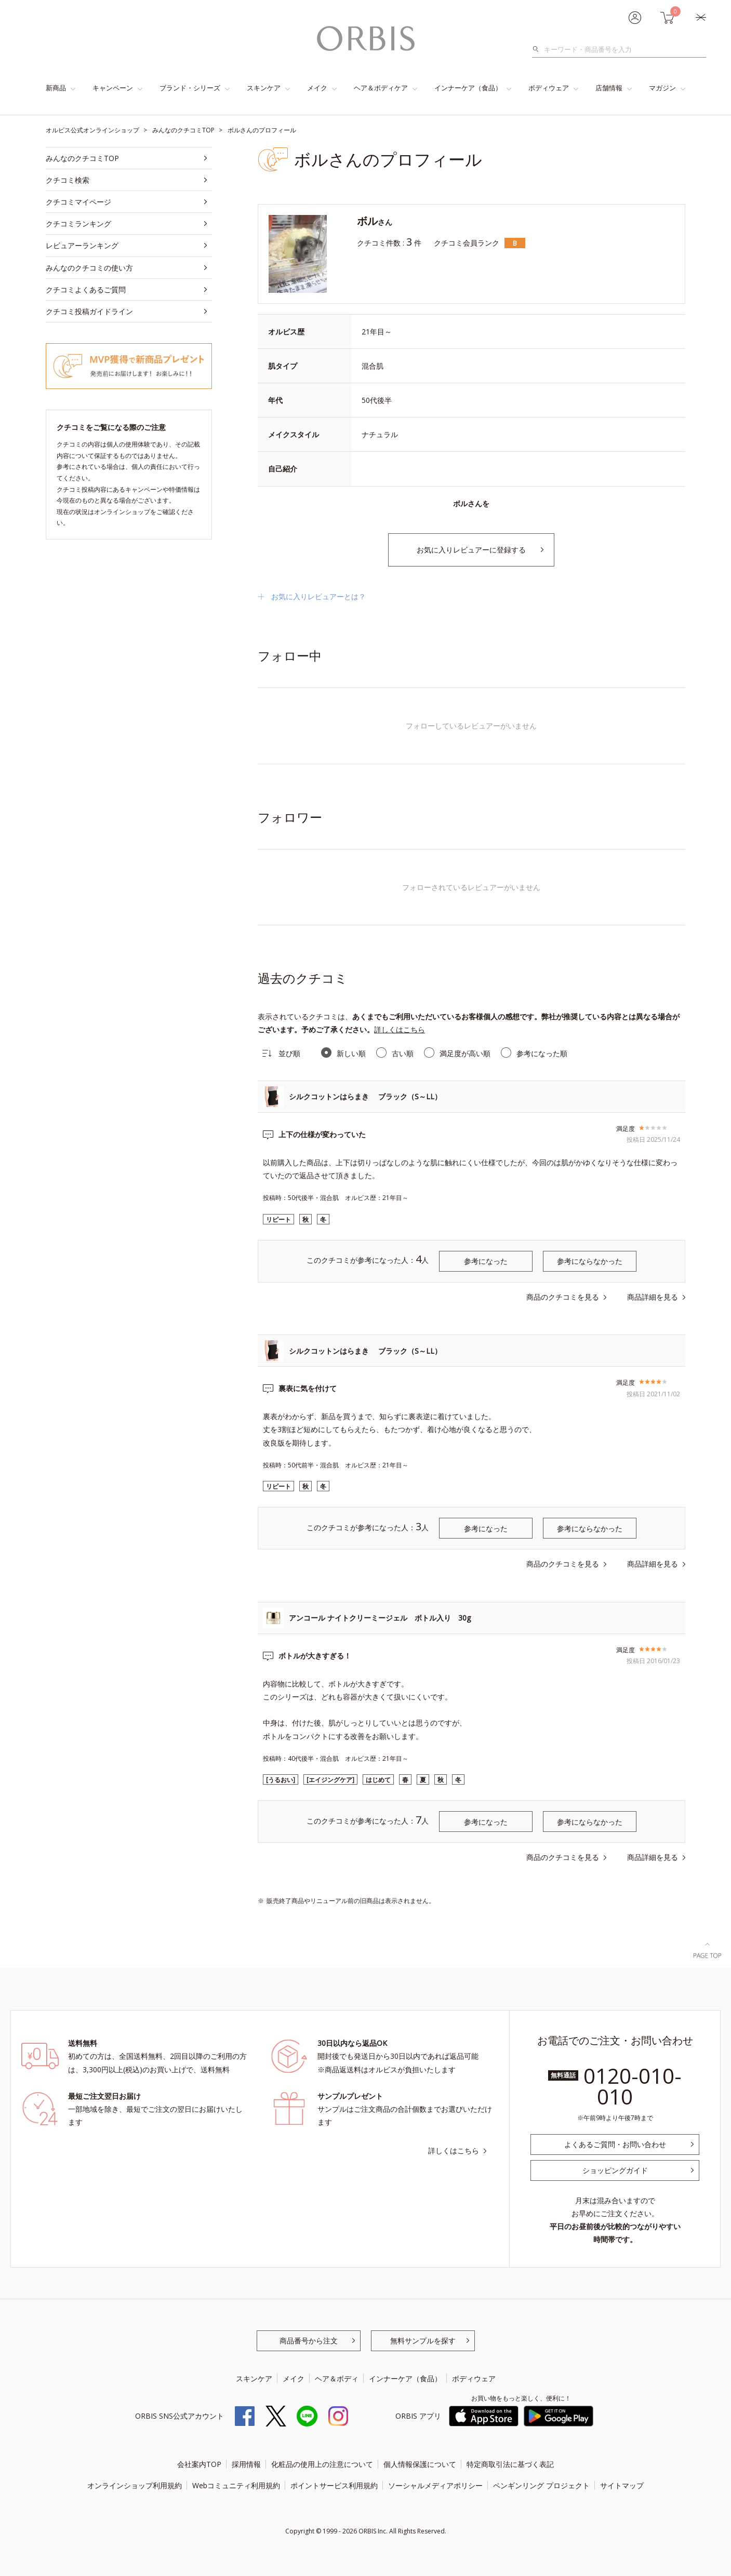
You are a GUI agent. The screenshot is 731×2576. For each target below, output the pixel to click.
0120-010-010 (632, 2086)
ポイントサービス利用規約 (334, 2485)
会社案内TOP (199, 2464)
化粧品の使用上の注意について (322, 2464)
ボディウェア (548, 87)
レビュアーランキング (82, 245)
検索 (538, 49)
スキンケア (264, 87)
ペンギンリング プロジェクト (541, 2485)
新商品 (56, 87)
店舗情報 (608, 87)
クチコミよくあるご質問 (86, 289)
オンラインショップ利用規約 (134, 2485)
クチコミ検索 (67, 180)
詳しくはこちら (399, 1029)
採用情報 (246, 2464)
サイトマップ (622, 2485)
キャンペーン (112, 87)
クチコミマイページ (78, 202)
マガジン (662, 87)
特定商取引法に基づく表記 (510, 2464)
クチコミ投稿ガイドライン (89, 311)
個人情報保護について (419, 2464)
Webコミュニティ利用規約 (236, 2485)
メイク (317, 87)
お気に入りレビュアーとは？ (318, 596)
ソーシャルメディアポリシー (435, 2485)
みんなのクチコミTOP (82, 158)
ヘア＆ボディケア (381, 87)
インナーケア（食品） (468, 87)
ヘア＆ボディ (336, 2378)
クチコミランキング (78, 223)
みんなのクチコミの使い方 (89, 268)
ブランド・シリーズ (190, 87)
